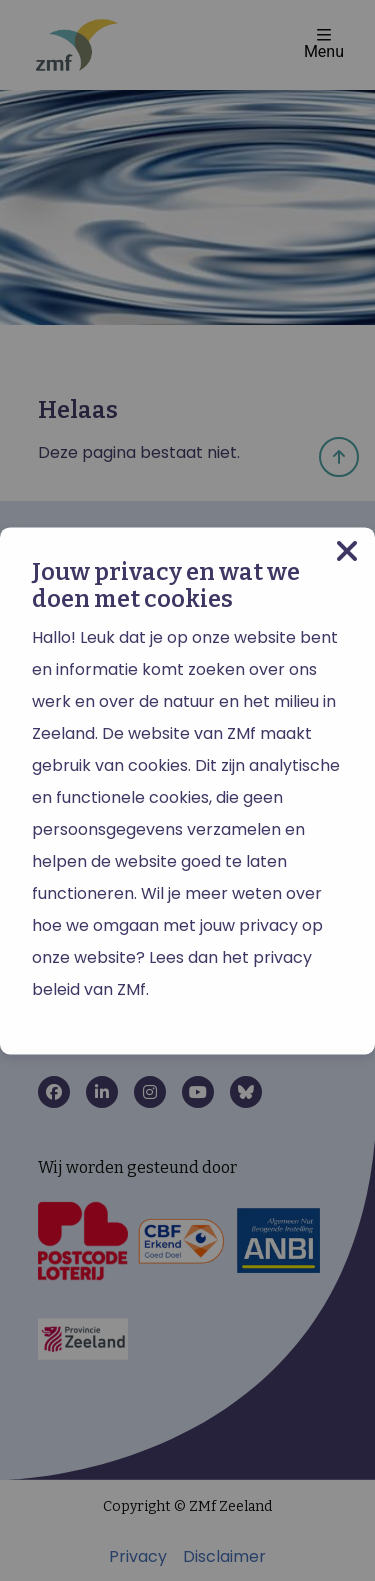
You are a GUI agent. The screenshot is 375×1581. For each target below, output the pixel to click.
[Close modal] (347, 551)
